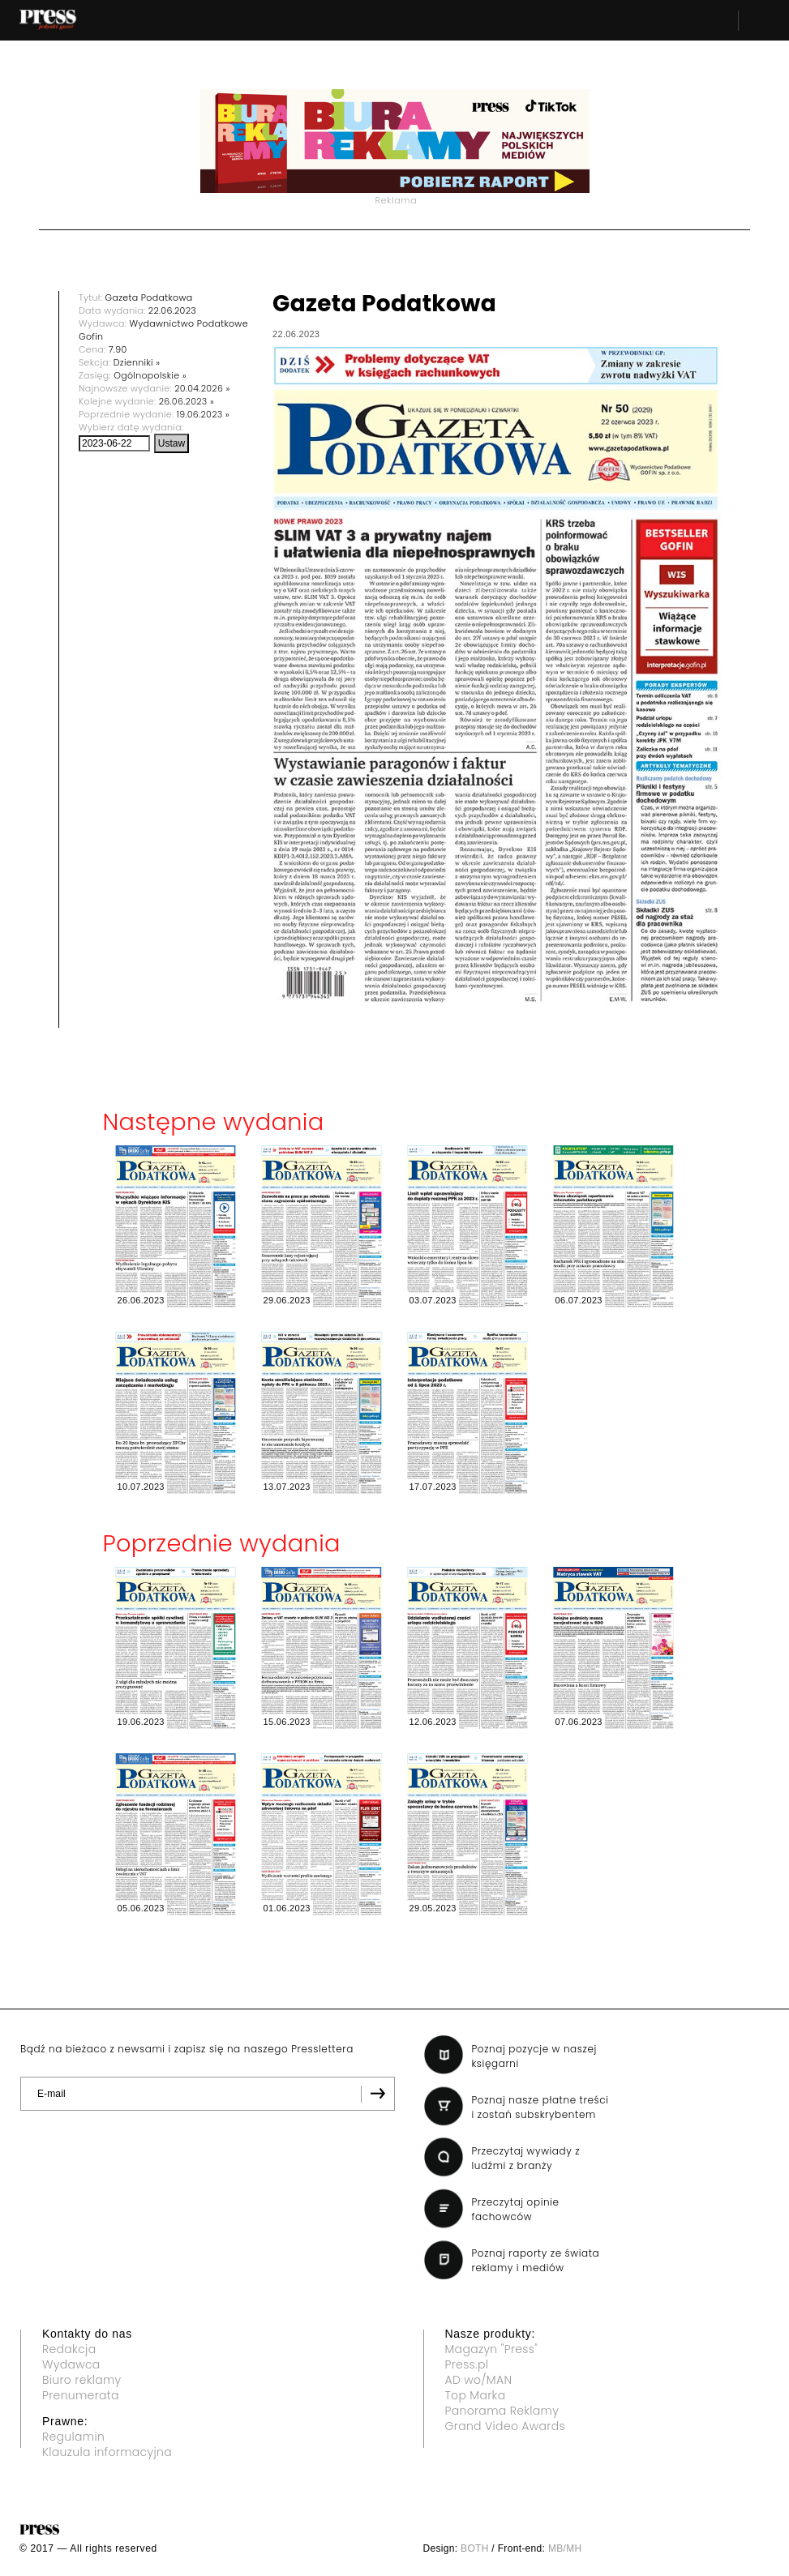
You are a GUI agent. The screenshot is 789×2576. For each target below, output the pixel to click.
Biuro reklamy (82, 2380)
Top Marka (475, 2395)
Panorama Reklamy (502, 2411)
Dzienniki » (137, 362)
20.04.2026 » (202, 388)
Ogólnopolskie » (150, 375)
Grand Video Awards (505, 2426)
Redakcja (69, 2349)
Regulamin (73, 2436)
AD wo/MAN (478, 2380)
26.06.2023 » (186, 401)
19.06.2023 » (203, 414)
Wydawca (71, 2364)
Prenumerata (80, 2395)
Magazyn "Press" (491, 2349)
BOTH (475, 2548)
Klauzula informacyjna (107, 2452)
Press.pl (467, 2364)
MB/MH (565, 2548)
